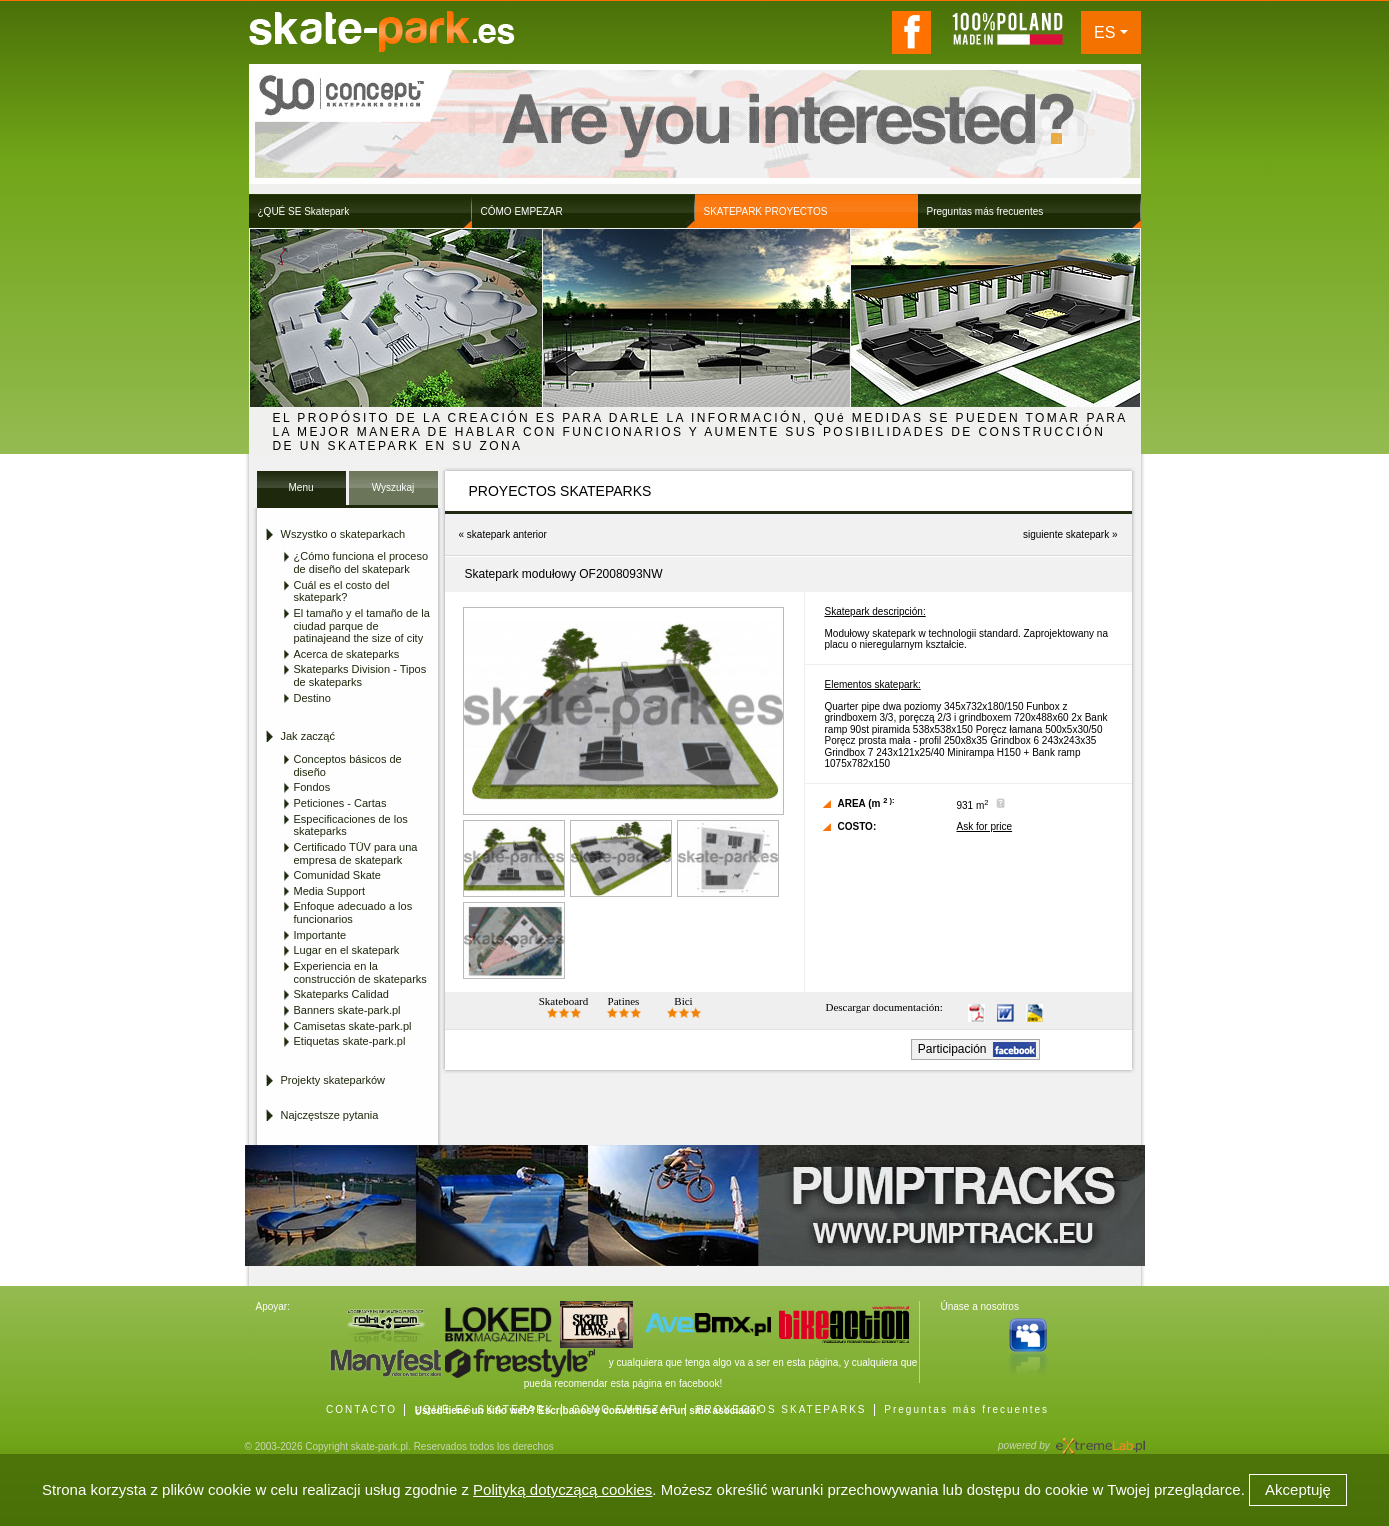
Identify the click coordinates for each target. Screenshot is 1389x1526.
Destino (312, 698)
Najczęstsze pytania (330, 1115)
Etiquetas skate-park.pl (350, 1041)
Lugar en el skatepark (347, 950)
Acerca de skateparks (347, 654)
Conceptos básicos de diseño (348, 765)
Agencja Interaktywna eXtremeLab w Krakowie (1099, 1439)
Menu (300, 487)
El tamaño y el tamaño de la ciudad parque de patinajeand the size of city (362, 625)
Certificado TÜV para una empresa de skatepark (356, 853)
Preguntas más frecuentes (966, 1409)
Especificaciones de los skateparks (351, 825)
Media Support (330, 891)
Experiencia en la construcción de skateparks (360, 972)
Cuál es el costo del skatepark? (342, 591)
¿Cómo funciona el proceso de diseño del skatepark (361, 562)
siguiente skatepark (1066, 534)
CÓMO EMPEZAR (625, 1409)
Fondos (312, 787)
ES (1104, 32)
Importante (320, 935)
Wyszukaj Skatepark (392, 493)
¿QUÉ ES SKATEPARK (484, 1409)
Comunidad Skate (337, 875)
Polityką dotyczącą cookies (562, 1489)
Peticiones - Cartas (340, 803)
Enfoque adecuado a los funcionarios (353, 912)
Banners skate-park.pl (347, 1010)
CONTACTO (361, 1409)
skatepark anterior (507, 534)
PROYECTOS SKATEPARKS (781, 1409)
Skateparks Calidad (341, 994)
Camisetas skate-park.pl (353, 1026)
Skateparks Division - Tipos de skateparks (360, 675)
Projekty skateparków (333, 1080)
